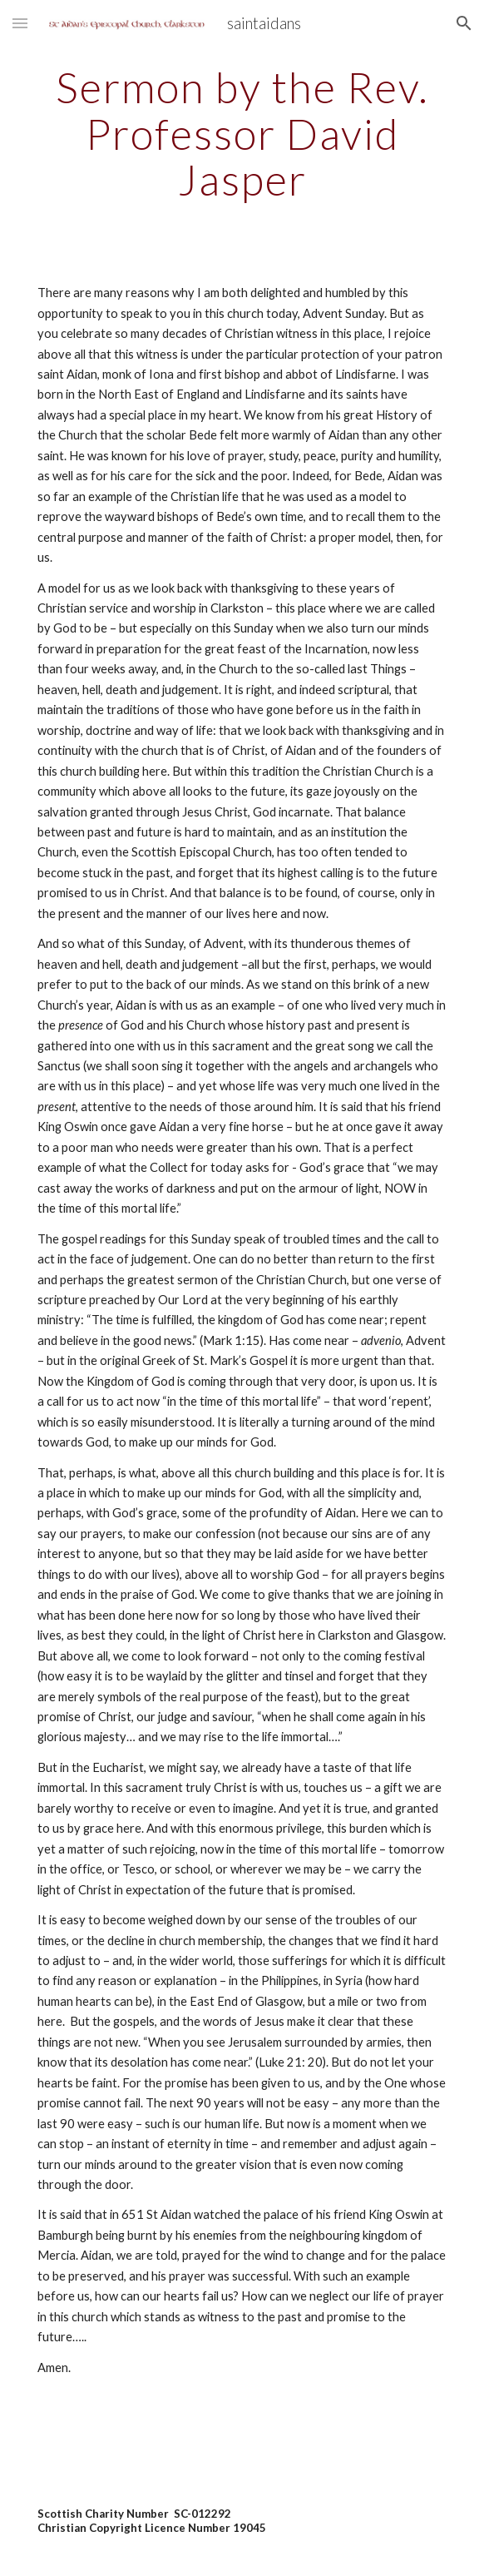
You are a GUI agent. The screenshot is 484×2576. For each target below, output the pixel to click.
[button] (20, 23)
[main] (241, 133)
